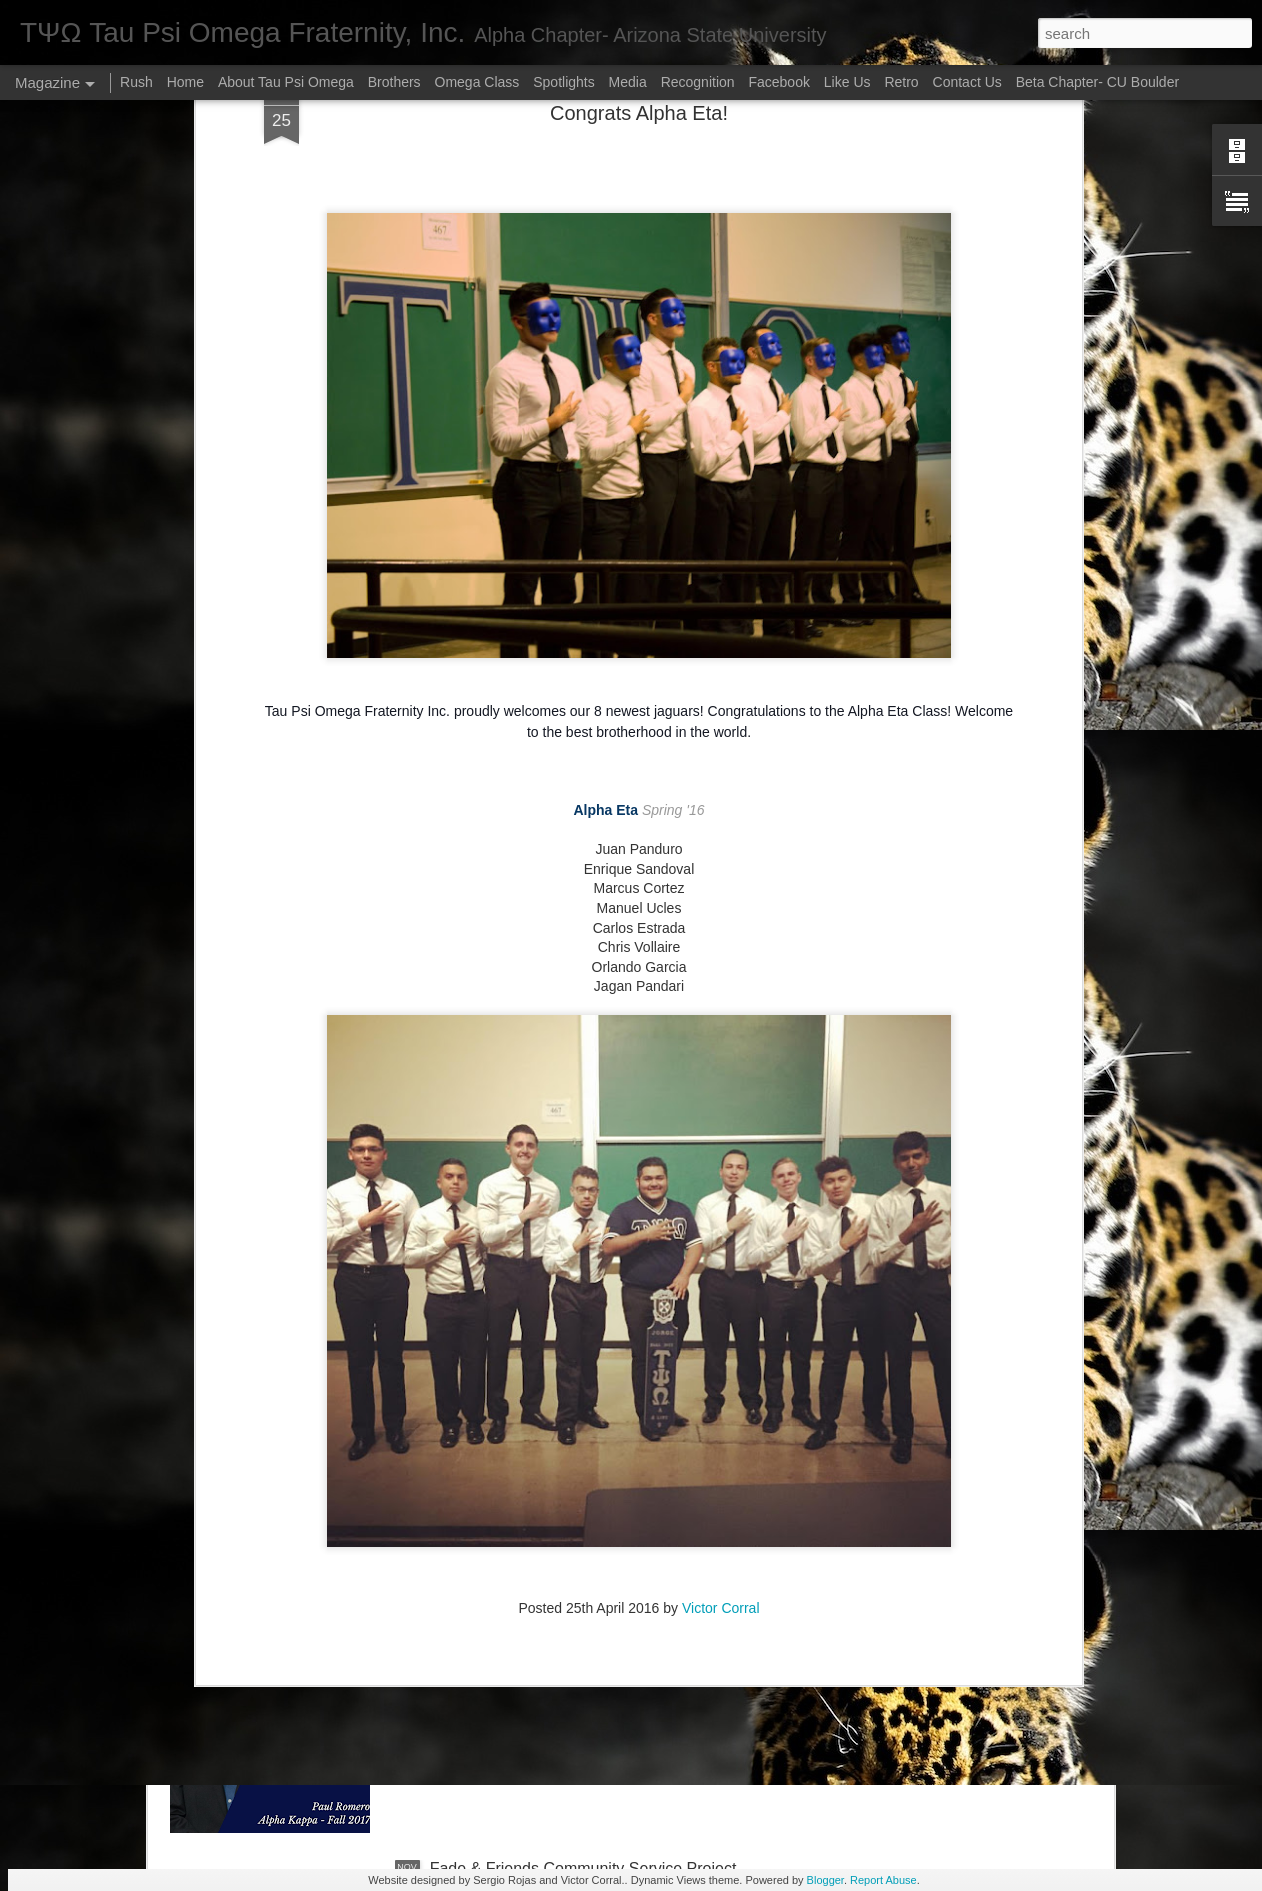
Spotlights (563, 82)
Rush (136, 82)
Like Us (847, 82)
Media (628, 82)
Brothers (394, 82)
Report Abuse (883, 1880)
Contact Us (967, 82)
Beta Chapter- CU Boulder (1097, 82)
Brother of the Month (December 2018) (567, 1641)
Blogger (825, 1880)
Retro (903, 82)
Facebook (780, 82)
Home (185, 82)
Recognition (698, 82)
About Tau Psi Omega (286, 82)
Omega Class (477, 82)
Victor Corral (721, 1443)
